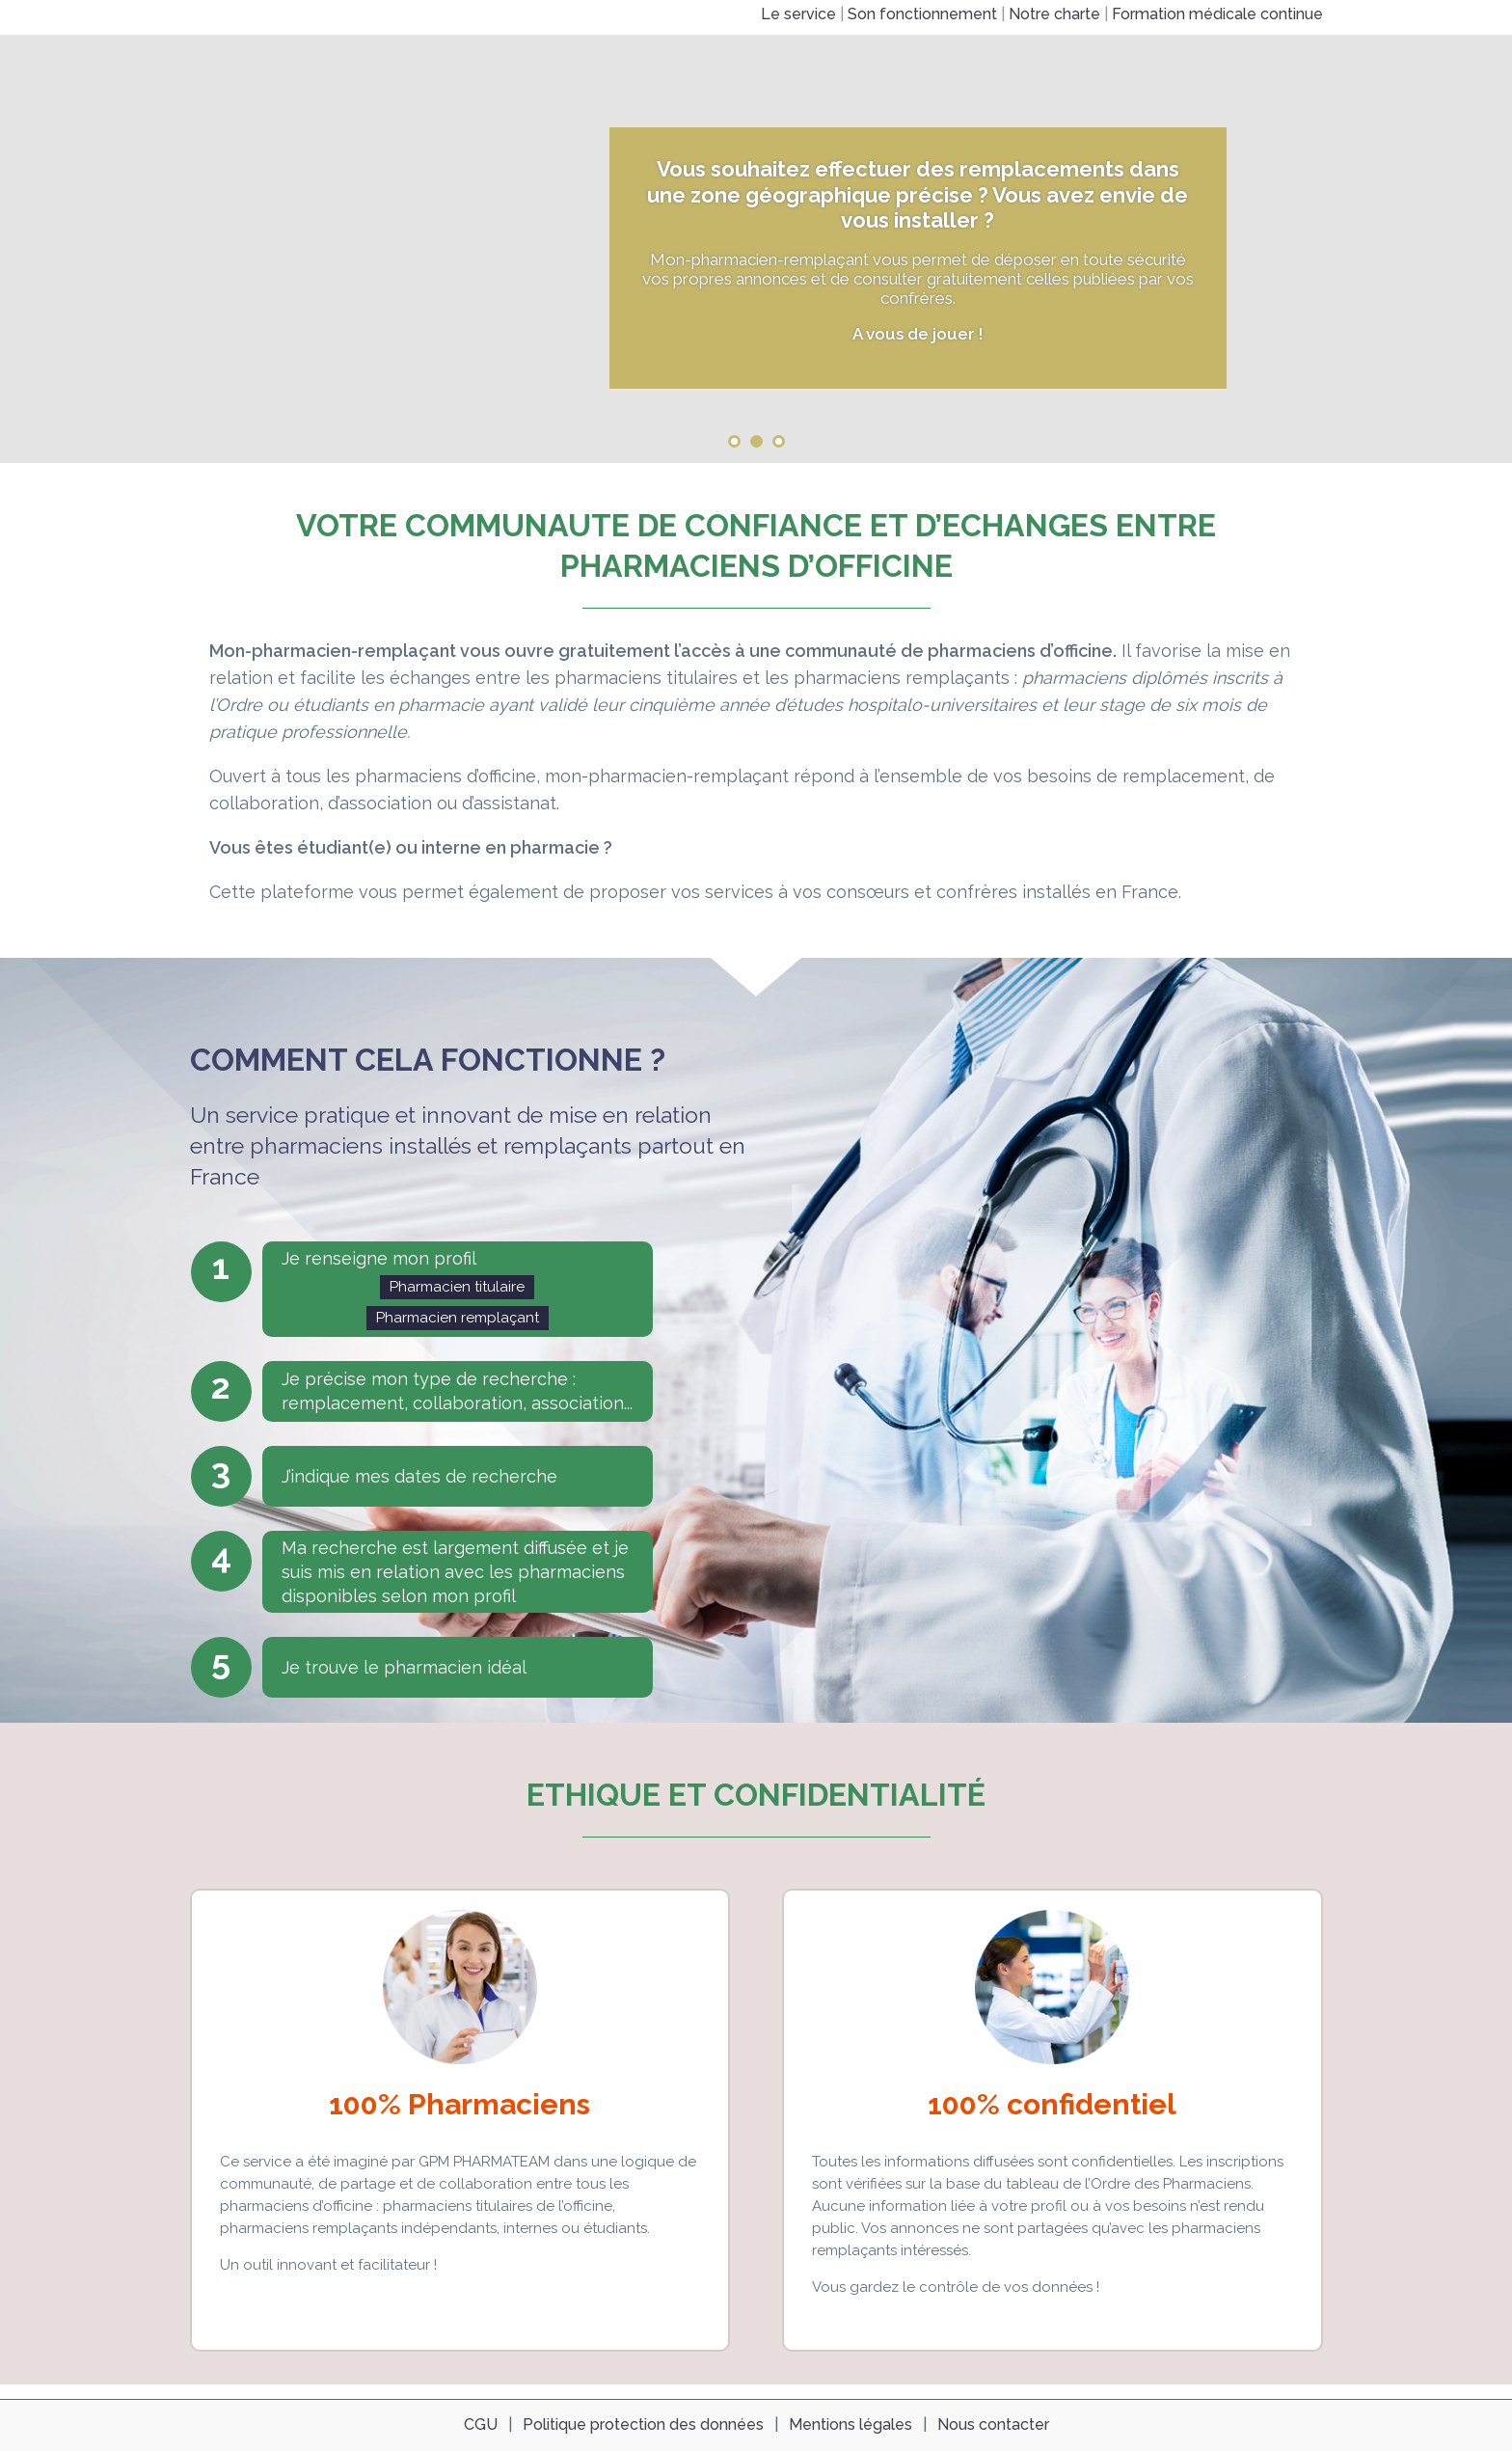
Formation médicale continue (1217, 14)
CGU (481, 2424)
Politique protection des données (643, 2424)
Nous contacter (993, 2424)
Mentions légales (850, 2424)
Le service (798, 14)
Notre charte (1054, 14)
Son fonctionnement (922, 14)
